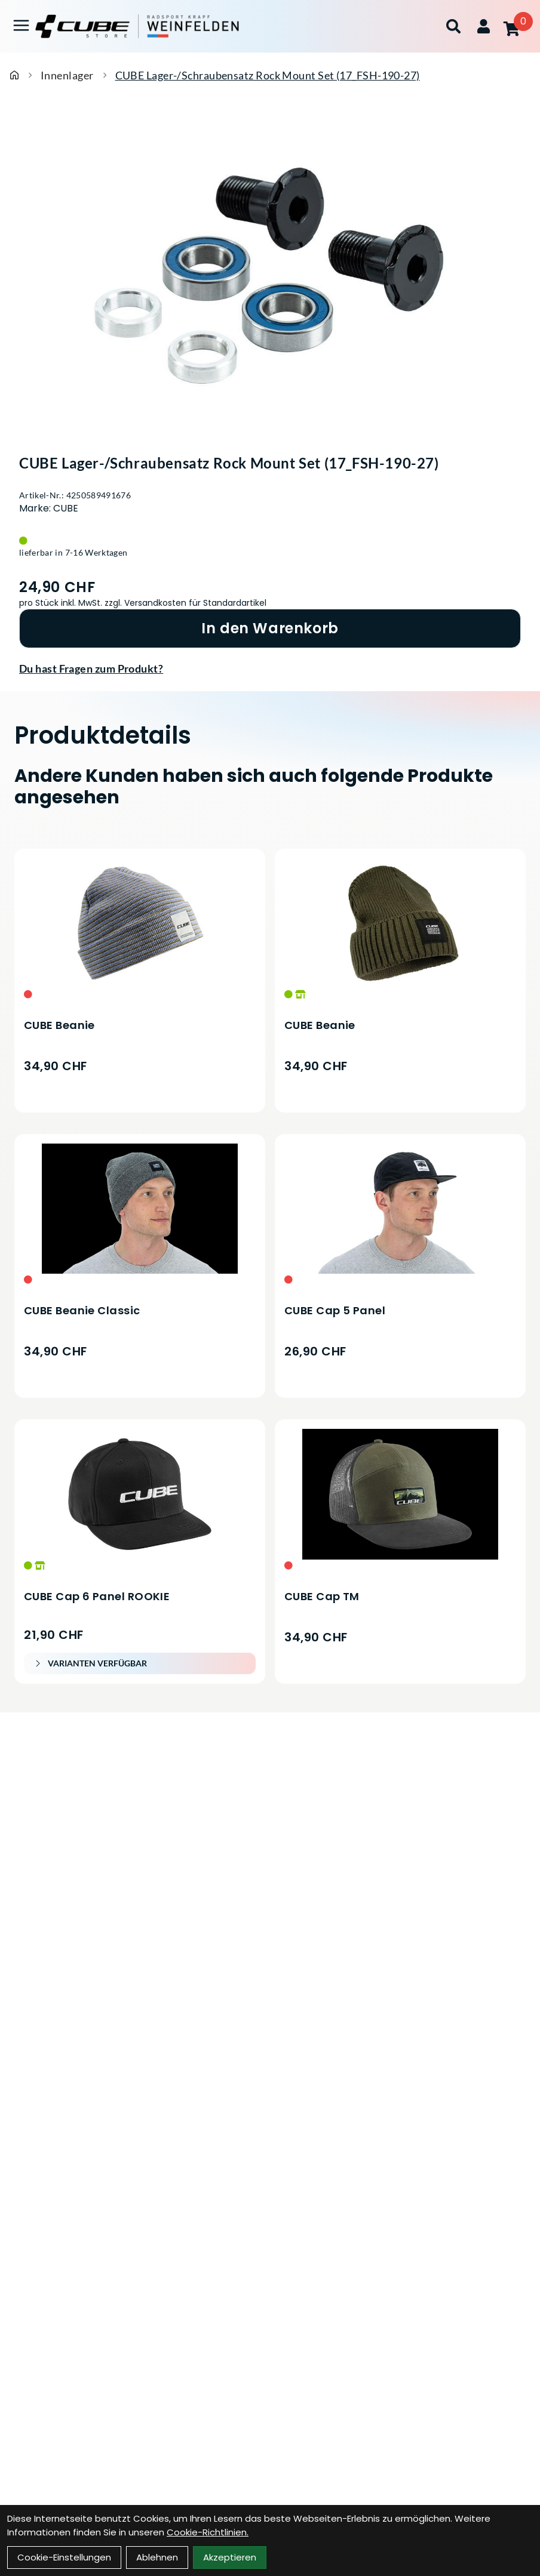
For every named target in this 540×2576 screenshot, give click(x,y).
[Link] (21, 25)
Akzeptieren (229, 2557)
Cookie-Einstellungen (64, 2557)
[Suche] (453, 26)
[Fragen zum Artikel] (270, 668)
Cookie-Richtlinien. (207, 2532)
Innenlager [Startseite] (67, 75)
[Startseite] (14, 75)
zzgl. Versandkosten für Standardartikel (185, 603)
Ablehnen (157, 2557)
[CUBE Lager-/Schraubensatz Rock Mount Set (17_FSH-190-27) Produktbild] (270, 271)
